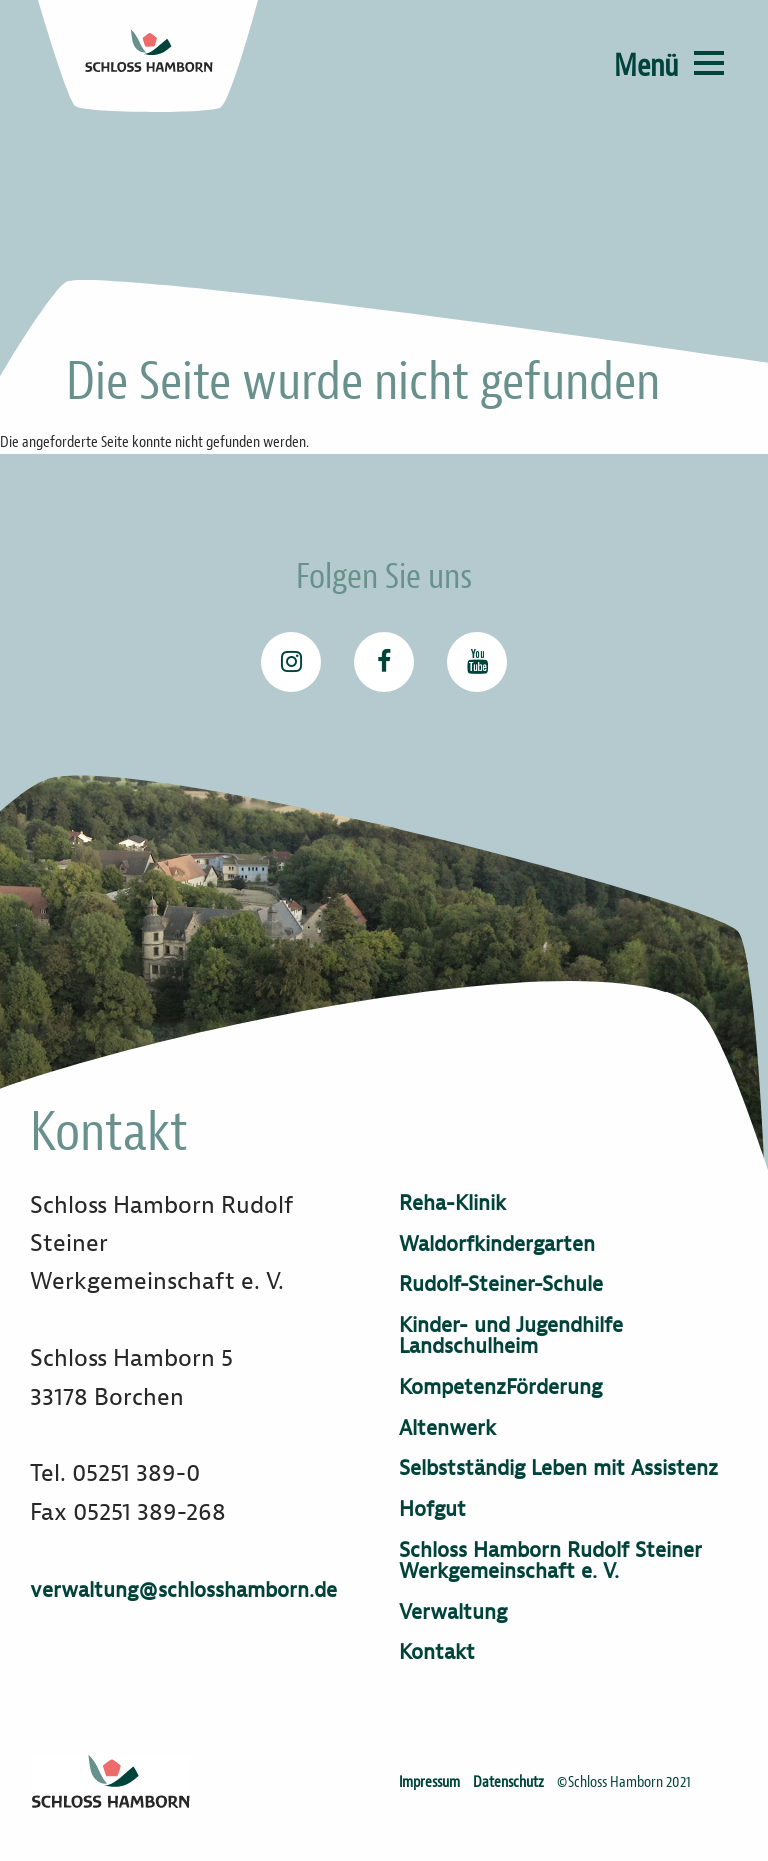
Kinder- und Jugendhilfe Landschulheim (511, 1336)
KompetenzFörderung (500, 1387)
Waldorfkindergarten (497, 1244)
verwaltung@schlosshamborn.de (183, 1590)
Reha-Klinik (452, 1203)
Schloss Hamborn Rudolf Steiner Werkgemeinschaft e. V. (550, 1561)
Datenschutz (508, 1782)
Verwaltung (453, 1612)
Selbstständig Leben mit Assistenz (558, 1468)
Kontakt (437, 1652)
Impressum (429, 1782)
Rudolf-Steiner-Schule (501, 1284)
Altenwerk (447, 1428)
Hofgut (432, 1509)
